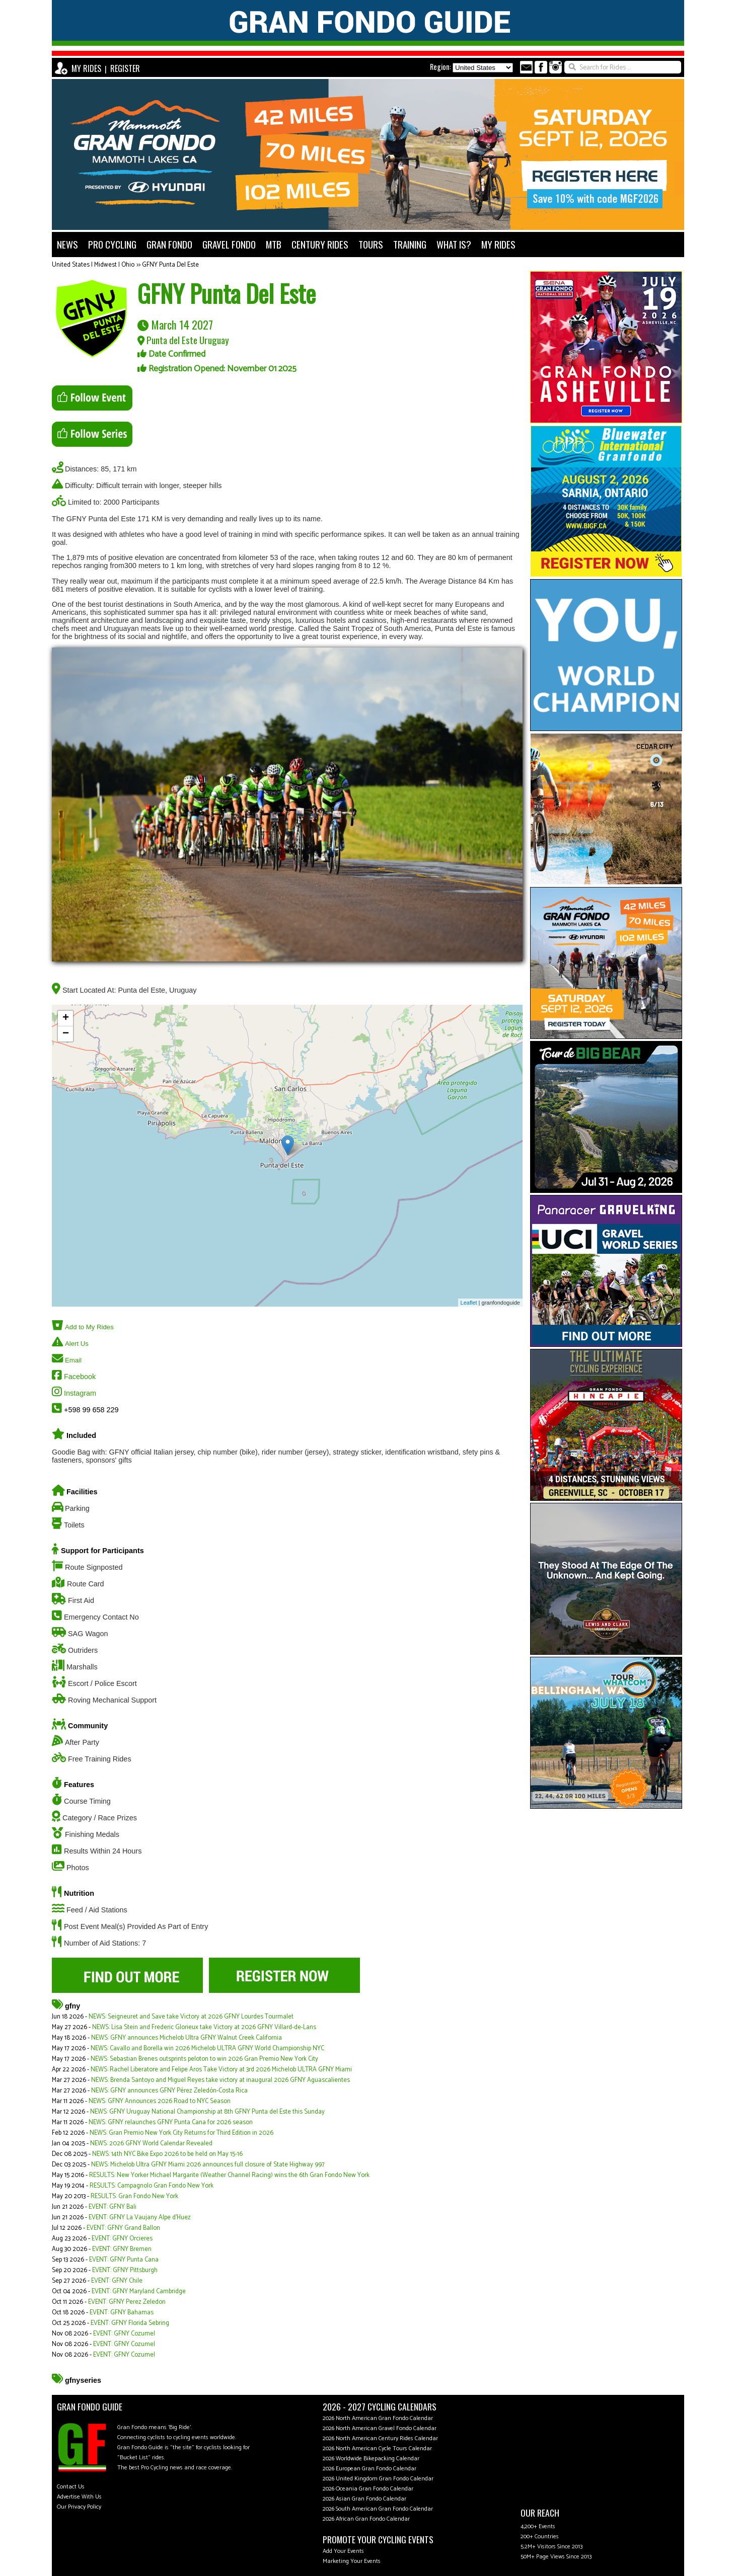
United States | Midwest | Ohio (93, 265)
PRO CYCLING (112, 244)
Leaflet (469, 1303)
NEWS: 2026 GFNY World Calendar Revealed (151, 2143)
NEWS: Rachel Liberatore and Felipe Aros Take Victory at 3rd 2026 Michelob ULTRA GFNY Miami (221, 2069)
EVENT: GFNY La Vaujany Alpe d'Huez (140, 2217)
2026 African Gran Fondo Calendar (366, 2519)
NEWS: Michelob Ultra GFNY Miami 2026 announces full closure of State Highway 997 (208, 2164)
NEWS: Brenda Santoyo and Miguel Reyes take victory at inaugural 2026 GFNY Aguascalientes (220, 2080)
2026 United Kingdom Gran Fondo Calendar (378, 2478)
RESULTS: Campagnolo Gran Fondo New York (151, 2186)
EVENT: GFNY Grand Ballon (123, 2228)
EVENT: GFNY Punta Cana (124, 2260)
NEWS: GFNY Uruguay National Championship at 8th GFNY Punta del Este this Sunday (207, 2112)
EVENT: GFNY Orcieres (122, 2238)
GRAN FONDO (169, 244)
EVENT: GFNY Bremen (122, 2249)
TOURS (370, 244)
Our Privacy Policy (79, 2507)
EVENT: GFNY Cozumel (124, 2333)
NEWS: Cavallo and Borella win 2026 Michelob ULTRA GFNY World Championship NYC (207, 2048)
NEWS (67, 244)
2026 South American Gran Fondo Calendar (378, 2509)
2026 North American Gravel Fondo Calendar (379, 2428)
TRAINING (409, 244)
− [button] (65, 1033)
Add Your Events (343, 2551)
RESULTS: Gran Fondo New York (134, 2196)
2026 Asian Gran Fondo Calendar (364, 2499)
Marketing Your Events (352, 2561)
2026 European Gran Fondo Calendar (369, 2468)
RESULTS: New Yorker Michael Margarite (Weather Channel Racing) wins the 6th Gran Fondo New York (229, 2175)
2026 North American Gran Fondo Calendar (378, 2418)
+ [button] (65, 1018)
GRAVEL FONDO (229, 244)
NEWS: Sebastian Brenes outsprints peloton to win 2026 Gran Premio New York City (204, 2059)
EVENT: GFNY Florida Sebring (130, 2323)
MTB (273, 244)
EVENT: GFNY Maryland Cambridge (139, 2291)
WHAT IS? (453, 244)
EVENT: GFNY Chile (116, 2281)
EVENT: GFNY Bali (112, 2207)
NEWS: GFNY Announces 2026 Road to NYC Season (160, 2101)
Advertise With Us (79, 2497)
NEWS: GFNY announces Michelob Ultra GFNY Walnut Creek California (186, 2038)
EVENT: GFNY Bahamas (122, 2312)
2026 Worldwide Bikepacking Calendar (371, 2458)
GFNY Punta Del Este (170, 265)
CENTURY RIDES (319, 244)
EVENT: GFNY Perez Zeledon (127, 2302)
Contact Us (71, 2486)
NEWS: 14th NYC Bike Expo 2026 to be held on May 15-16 (167, 2154)
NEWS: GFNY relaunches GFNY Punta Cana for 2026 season (171, 2122)
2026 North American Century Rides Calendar (380, 2438)
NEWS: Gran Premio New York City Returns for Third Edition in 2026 (181, 2133)
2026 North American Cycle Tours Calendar (377, 2448)
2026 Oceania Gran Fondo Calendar (368, 2488)
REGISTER (125, 68)
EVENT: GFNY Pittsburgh (125, 2270)
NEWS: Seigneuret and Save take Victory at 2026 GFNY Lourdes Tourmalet (191, 2016)
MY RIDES (86, 68)
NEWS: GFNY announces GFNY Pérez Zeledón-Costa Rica (169, 2090)
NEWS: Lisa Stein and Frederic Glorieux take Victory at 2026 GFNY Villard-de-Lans (204, 2027)
